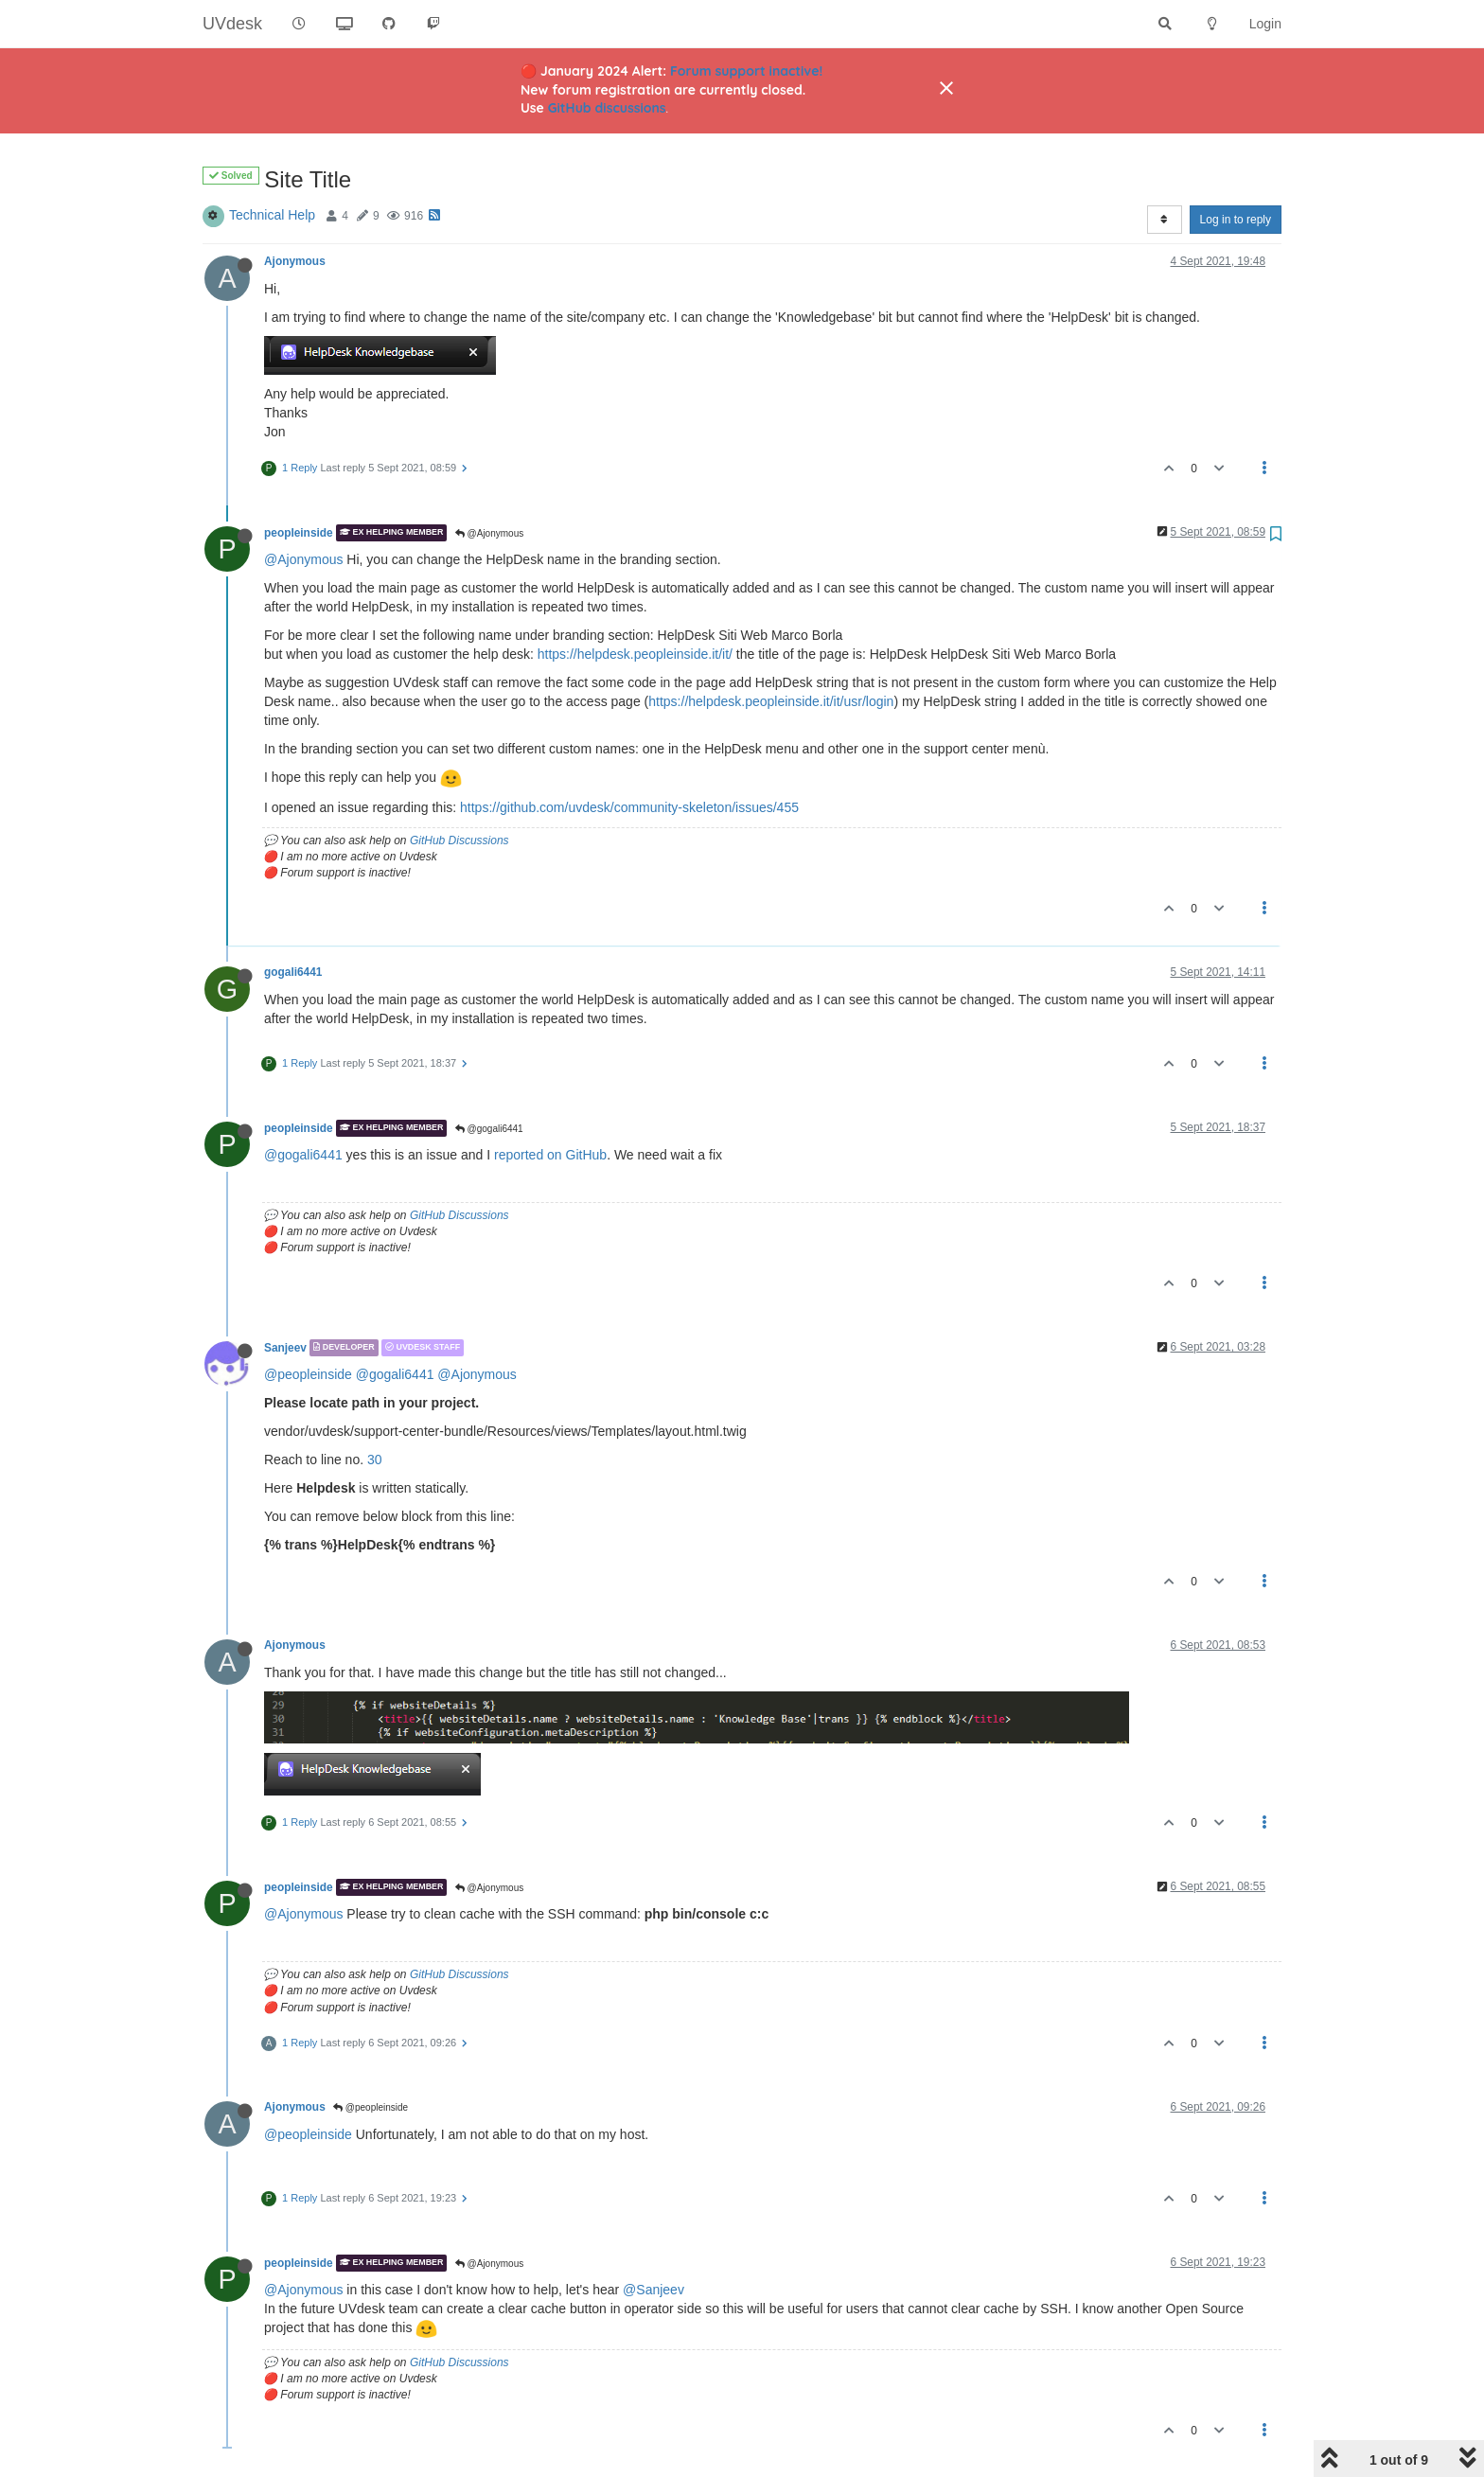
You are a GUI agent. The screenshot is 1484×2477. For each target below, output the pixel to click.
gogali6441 (293, 972)
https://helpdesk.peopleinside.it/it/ (635, 654)
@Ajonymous (489, 533)
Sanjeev (285, 1347)
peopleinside (298, 533)
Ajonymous (295, 261)
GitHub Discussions (459, 840)
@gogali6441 (489, 1128)
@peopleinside (308, 1374)
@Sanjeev (653, 2289)
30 (374, 1459)
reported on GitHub (550, 1154)
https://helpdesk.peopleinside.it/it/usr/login (770, 701)
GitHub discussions (607, 107)
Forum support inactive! (746, 71)
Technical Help (272, 214)
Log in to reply (1235, 219)
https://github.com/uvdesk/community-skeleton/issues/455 (629, 807)
